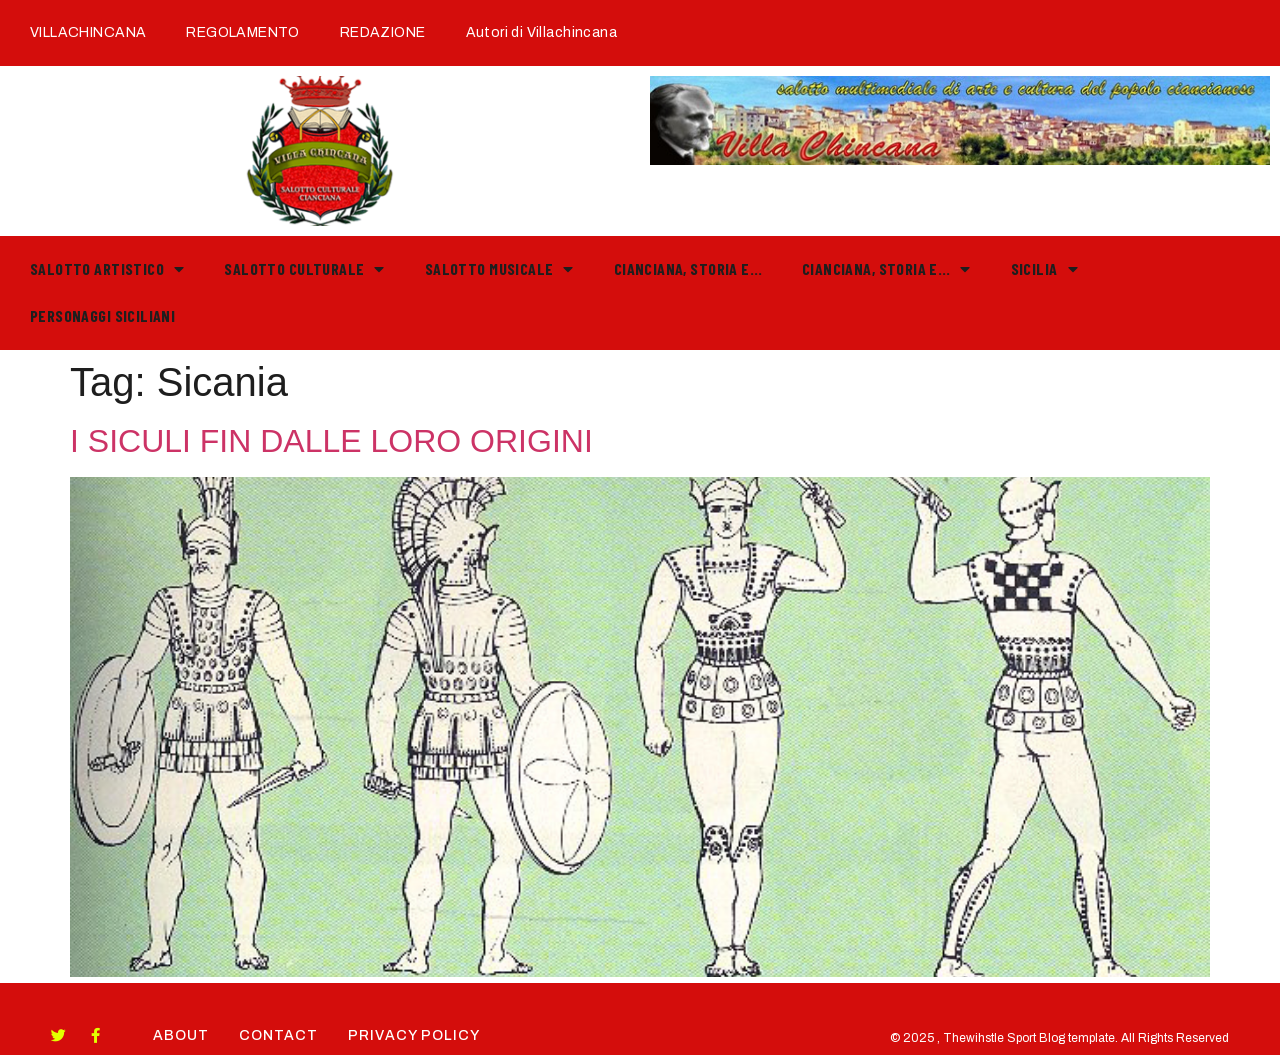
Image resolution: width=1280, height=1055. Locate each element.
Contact (278, 1035)
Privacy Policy (414, 1035)
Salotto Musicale (499, 269)
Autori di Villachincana (541, 32)
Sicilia (1044, 269)
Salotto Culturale (304, 269)
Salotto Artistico (107, 269)
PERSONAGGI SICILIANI (102, 315)
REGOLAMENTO (243, 32)
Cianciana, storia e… (688, 268)
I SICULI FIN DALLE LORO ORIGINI (331, 441)
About (181, 1035)
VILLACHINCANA (88, 32)
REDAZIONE (383, 32)
